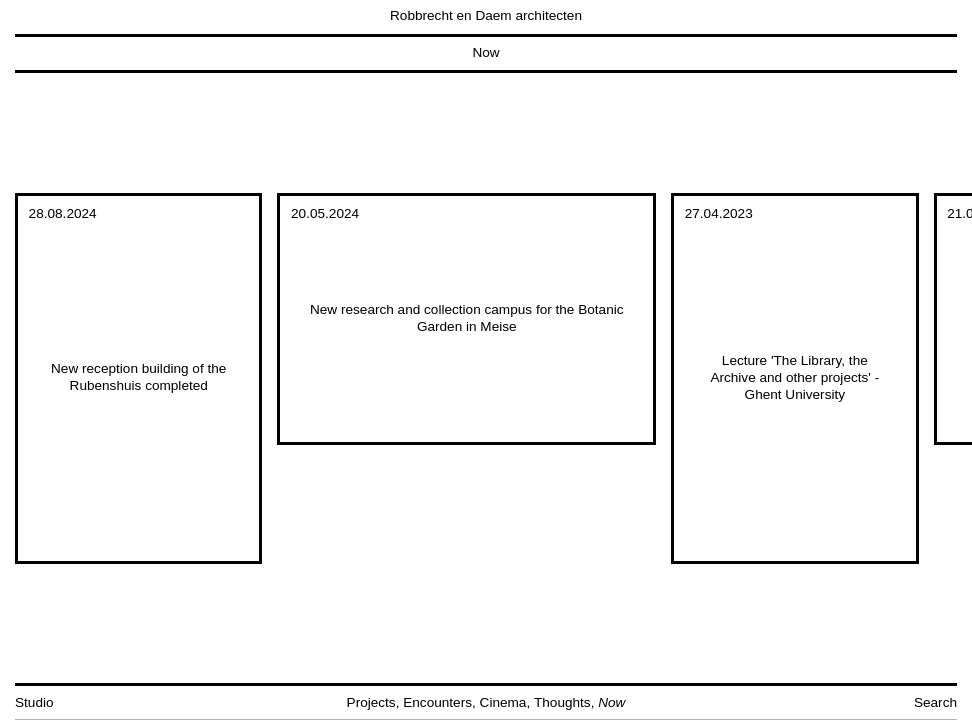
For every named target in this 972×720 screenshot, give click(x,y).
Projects (371, 702)
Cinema (503, 702)
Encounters (437, 702)
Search (935, 702)
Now (485, 52)
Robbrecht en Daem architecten (486, 15)
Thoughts (562, 702)
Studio (34, 702)
